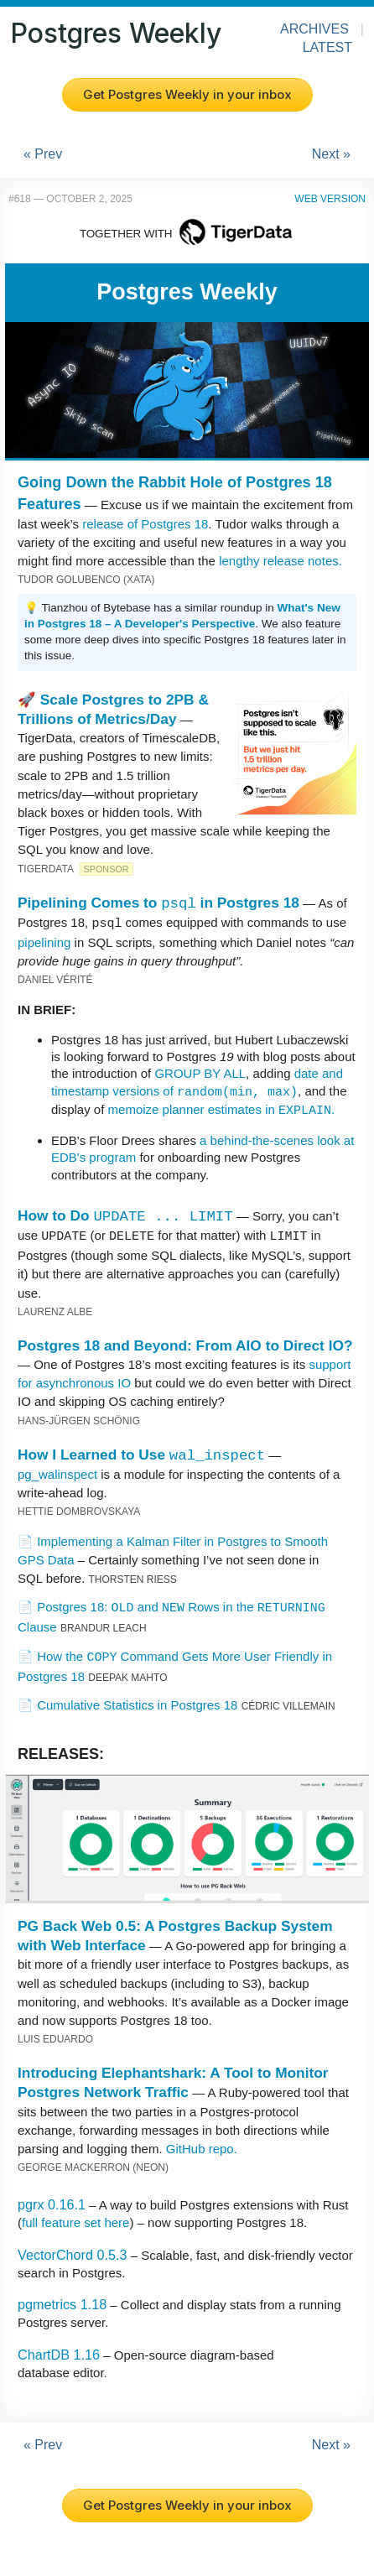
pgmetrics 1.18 (62, 2302)
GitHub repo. (201, 2147)
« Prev (42, 154)
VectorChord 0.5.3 (72, 2253)
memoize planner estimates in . (221, 1108)
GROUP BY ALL (200, 1072)
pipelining (44, 941)
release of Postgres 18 (145, 524)
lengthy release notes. (280, 561)
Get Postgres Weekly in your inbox (187, 94)
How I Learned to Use (141, 1452)
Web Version (330, 199)
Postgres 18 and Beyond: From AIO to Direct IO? (185, 1343)
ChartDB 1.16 (59, 2352)
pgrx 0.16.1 (52, 2202)
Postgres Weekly (115, 33)
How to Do (125, 1214)
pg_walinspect (57, 1472)
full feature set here (75, 2221)
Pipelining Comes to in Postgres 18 (158, 902)
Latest (327, 47)
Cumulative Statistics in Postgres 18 (137, 1703)
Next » (331, 154)
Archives (314, 29)
